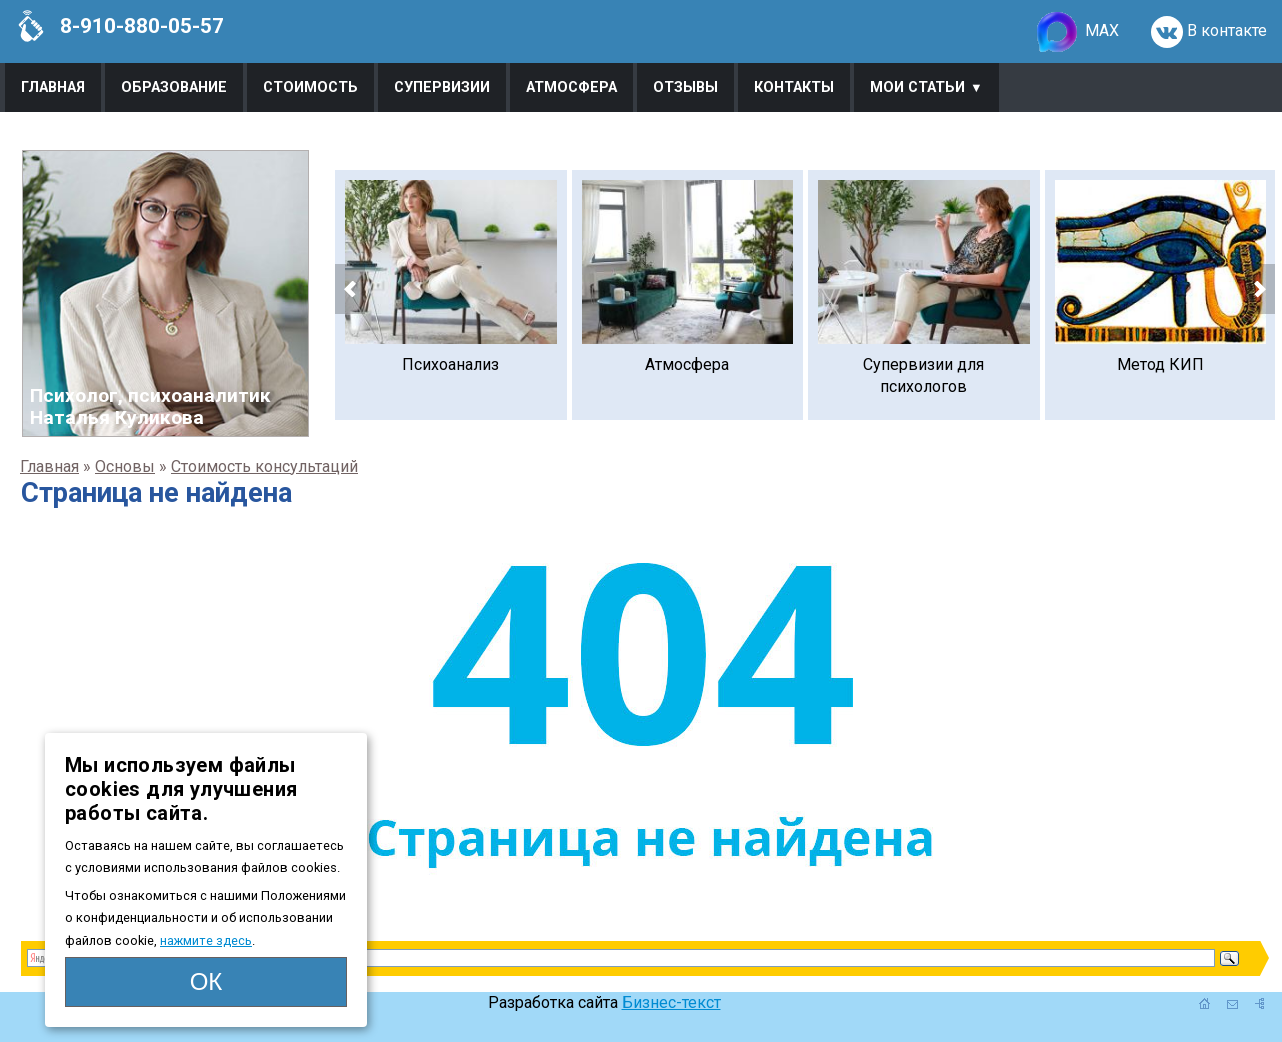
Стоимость (310, 87)
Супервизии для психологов (923, 375)
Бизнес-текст (671, 1002)
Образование (174, 87)
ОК (206, 981)
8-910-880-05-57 (119, 26)
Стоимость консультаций (264, 466)
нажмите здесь (206, 940)
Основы (125, 466)
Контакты (794, 87)
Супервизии (442, 87)
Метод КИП (1160, 364)
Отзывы (685, 87)
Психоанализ (450, 364)
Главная (53, 87)
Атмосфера (571, 87)
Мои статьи (917, 87)
